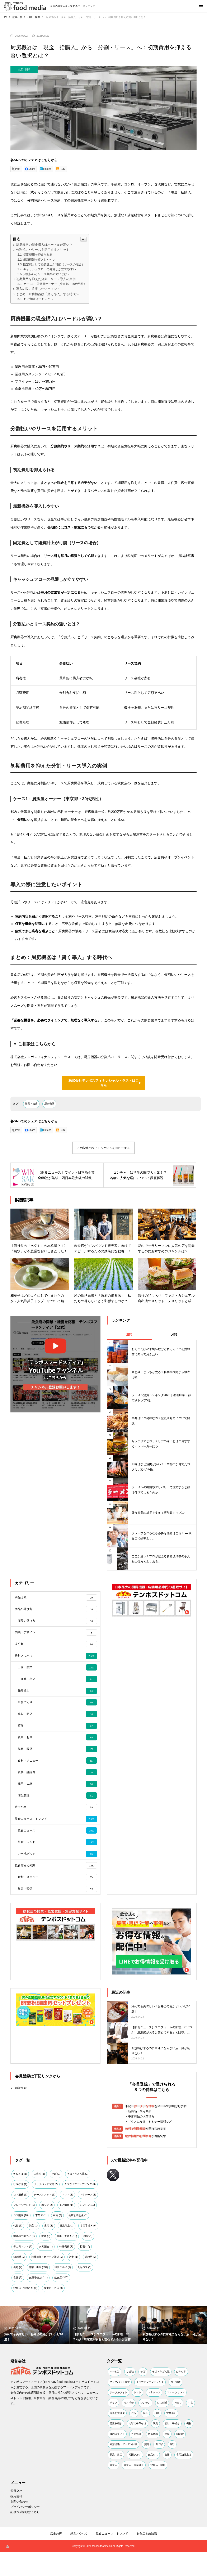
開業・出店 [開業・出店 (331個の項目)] (38, 2290)
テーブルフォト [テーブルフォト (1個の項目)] (44, 2218)
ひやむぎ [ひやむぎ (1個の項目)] (20, 2207)
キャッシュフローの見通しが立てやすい (49, 269)
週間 (129, 1334)
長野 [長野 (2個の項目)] (17, 2290)
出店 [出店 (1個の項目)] (48, 2249)
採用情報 (16, 2520)
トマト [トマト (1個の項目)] (67, 2218)
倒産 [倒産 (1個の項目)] (33, 2249)
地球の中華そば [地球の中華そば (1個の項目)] (24, 2259)
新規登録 (21, 2111)
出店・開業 (24, 69)
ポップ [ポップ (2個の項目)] (47, 2228)
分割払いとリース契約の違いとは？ (46, 274)
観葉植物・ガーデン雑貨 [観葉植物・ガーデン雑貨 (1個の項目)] (47, 2280)
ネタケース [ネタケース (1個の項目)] (88, 2218)
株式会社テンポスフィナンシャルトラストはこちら (104, 1083)
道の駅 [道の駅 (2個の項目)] (90, 2280)
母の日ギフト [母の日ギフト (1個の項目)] (22, 2270)
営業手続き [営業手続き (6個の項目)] (88, 2249)
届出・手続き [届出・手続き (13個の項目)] (67, 2259)
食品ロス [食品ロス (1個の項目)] (84, 2290)
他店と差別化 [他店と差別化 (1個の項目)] (78, 2239)
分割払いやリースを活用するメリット (42, 249)
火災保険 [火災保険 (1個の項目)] (46, 2270)
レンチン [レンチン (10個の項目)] (87, 2228)
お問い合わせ (19, 2525)
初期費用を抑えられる (37, 254)
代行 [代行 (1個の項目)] (17, 2249)
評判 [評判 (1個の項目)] (73, 2280)
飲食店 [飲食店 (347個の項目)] (61, 2301)
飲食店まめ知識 (146, 2557)
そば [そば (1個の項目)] (56, 2197)
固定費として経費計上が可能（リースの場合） (54, 264)
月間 (174, 1334)
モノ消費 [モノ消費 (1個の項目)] (66, 2228)
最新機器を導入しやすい (39, 259)
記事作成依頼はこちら (25, 2535)
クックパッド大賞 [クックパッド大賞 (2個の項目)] (46, 2207)
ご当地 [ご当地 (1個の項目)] (39, 2197)
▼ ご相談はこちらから (38, 299)
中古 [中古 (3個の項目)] (57, 2239)
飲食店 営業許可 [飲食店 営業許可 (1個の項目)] (25, 2311)
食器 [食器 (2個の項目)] (17, 2301)
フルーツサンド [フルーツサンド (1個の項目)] (24, 2228)
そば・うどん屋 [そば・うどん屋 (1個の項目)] (77, 2197)
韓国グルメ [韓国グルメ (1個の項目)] (63, 2290)
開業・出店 (31, 1103)
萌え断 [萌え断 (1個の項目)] (19, 2280)
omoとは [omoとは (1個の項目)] (20, 2197)
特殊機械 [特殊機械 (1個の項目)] (66, 2270)
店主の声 (56, 2557)
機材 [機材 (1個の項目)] (88, 2259)
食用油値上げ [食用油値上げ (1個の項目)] (38, 2301)
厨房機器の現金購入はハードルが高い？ (44, 244)
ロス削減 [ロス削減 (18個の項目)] (21, 2239)
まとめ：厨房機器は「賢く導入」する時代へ (47, 294)
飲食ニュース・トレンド (112, 2557)
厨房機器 (49, 1103)
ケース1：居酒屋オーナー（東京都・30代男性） (55, 284)
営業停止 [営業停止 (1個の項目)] (67, 2249)
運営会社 (16, 2514)
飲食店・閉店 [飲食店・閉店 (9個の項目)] (53, 2311)
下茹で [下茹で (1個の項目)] (41, 2239)
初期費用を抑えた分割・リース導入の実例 (46, 279)
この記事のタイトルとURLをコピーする (103, 1148)
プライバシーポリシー (25, 2530)
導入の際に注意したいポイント (38, 289)
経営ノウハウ (79, 2557)
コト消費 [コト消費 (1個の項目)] (20, 2218)
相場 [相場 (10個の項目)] (85, 2270)
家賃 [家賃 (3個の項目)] (45, 2259)
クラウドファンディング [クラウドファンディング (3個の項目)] (80, 2207)
